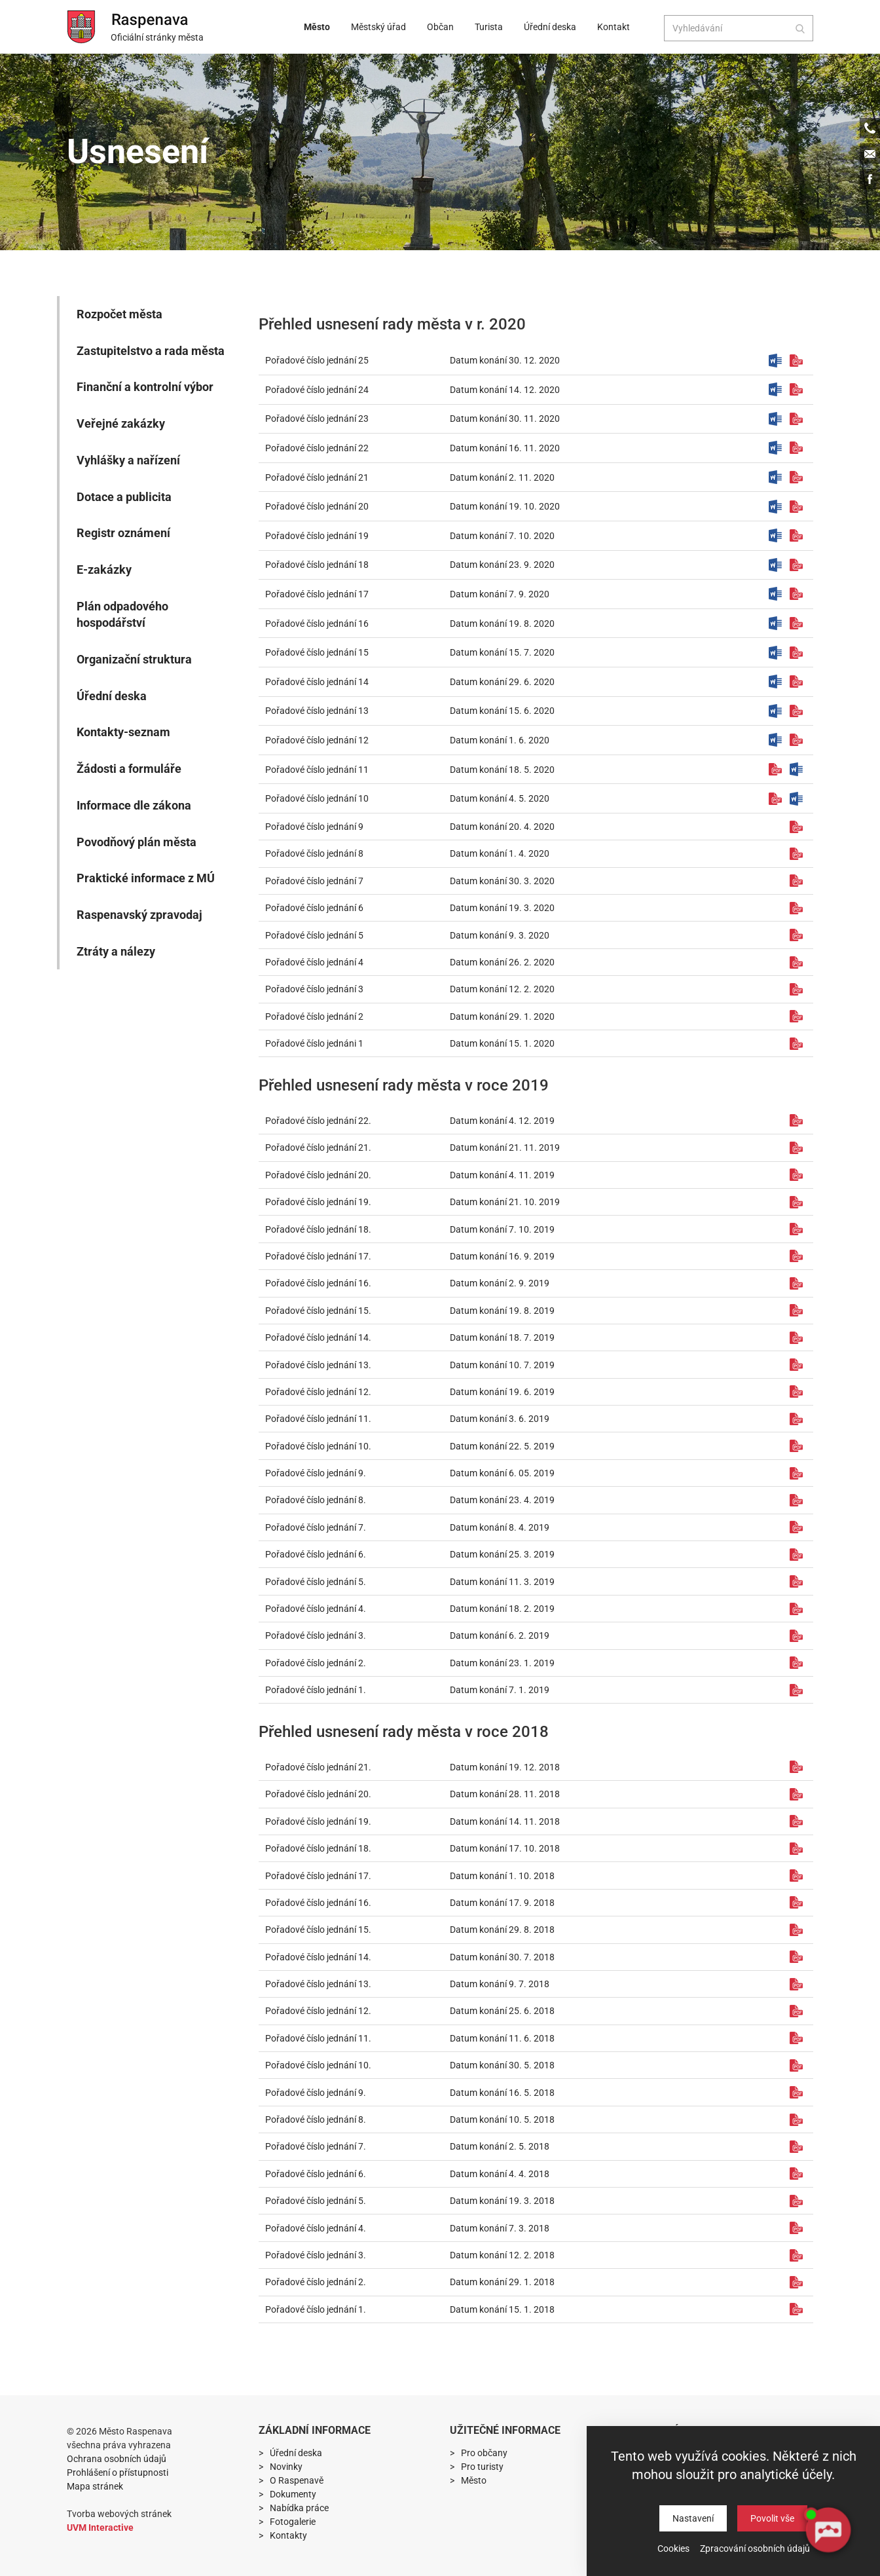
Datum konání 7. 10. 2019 (502, 1229)
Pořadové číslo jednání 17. (318, 1256)
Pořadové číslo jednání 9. (315, 1473)
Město (321, 27)
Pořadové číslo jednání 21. (318, 1147)
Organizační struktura (134, 659)
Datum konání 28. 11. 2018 (505, 1794)
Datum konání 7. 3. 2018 (499, 2228)
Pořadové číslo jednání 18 (317, 564)
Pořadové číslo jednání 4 (314, 962)
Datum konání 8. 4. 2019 (499, 1527)
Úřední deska (554, 27)
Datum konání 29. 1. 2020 (502, 1016)
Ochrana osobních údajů (116, 2459)
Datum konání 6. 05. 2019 (502, 1473)
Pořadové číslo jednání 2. (315, 1663)
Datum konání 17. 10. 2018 (505, 1848)
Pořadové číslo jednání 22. (318, 1120)
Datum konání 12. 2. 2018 (502, 2255)
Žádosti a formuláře (129, 768)
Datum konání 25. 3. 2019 (502, 1554)
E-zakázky (104, 569)
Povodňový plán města (136, 842)
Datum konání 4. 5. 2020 (499, 798)
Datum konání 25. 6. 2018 (502, 2011)
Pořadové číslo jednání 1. (315, 1690)
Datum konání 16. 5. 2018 (502, 2092)
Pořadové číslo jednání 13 (317, 710)
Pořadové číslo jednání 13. (318, 1365)
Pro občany (484, 2453)
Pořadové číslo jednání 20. (318, 1175)
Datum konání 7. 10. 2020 (502, 536)
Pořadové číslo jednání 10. (318, 1446)
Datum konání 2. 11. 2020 (502, 477)
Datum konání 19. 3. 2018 (502, 2200)
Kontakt (613, 27)
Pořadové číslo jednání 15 (317, 652)
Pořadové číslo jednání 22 (317, 448)
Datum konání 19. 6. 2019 (502, 1392)
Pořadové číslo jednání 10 (317, 798)
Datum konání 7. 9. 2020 (499, 594)
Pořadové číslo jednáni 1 (314, 1043)
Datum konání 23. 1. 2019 (502, 1663)
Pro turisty (482, 2466)
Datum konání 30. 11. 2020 (505, 418)
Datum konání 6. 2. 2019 (499, 1635)
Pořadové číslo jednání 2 (314, 1016)
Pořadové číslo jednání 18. (318, 1229)
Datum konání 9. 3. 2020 (499, 935)
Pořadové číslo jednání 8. (315, 1500)
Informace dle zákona (134, 805)
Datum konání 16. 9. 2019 (502, 1256)
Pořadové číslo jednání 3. (315, 1635)
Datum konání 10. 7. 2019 (502, 1365)
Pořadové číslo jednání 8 (314, 853)
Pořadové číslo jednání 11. (318, 1418)
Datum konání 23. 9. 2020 (502, 564)
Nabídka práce (299, 2508)
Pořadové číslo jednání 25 (317, 360)
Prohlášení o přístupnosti (117, 2472)
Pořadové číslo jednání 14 (317, 682)
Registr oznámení (123, 533)
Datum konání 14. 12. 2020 (505, 389)
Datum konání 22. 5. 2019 (502, 1446)
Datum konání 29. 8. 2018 (502, 1929)
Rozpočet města (119, 314)
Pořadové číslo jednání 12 (317, 740)
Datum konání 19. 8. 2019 (502, 1310)
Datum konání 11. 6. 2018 (502, 2038)
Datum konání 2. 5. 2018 (499, 2146)
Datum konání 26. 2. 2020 (502, 962)
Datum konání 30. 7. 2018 (502, 1957)
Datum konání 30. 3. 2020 (502, 881)
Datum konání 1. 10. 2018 (502, 1876)
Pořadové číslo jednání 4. (315, 1608)
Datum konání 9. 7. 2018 (499, 1984)
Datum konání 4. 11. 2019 (502, 1175)
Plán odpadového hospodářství (122, 614)
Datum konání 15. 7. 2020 (502, 652)
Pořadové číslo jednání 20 (317, 506)
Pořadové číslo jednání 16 (317, 623)
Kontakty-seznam (123, 732)
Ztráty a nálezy (116, 951)
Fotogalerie (293, 2521)
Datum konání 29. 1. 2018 (502, 2282)
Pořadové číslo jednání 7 (314, 881)
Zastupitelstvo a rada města (151, 351)
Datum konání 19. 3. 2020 (502, 908)
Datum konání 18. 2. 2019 (502, 1608)
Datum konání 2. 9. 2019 (499, 1283)
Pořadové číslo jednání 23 (317, 418)
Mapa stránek (95, 2486)
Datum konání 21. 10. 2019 (505, 1202)
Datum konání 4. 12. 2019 (502, 1120)
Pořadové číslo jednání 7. (315, 1527)
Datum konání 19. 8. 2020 (502, 623)
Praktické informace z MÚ (146, 878)
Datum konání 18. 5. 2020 (502, 769)
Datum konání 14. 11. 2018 (505, 1821)
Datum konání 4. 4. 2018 (499, 2174)
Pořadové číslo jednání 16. (318, 1283)
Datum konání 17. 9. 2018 (502, 1902)
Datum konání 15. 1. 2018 (502, 2309)
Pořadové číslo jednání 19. (318, 1202)
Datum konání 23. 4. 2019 (502, 1500)
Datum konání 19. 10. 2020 (505, 506)
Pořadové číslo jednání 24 (317, 389)
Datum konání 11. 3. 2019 (502, 1582)
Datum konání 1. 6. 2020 (499, 740)
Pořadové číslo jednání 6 (314, 908)
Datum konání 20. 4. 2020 (502, 826)
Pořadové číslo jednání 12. (318, 1392)
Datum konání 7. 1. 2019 (499, 1690)
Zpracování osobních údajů (755, 2548)
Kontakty (288, 2535)
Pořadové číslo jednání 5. (315, 1582)
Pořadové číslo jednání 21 (317, 477)
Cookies (673, 2548)
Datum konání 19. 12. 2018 (505, 1767)
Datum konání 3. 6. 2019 (499, 1418)
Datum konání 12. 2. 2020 (502, 989)
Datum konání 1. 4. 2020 (499, 853)
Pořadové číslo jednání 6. (315, 1554)
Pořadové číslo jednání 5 (314, 935)
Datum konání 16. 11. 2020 (505, 448)
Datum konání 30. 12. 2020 (505, 360)
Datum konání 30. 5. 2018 (502, 2065)
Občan (444, 27)
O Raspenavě (296, 2480)
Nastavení (693, 2518)
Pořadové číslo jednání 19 (317, 536)
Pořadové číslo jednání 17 (317, 594)
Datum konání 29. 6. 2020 (502, 682)
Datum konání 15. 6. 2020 (502, 710)
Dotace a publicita (124, 497)
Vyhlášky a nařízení (128, 460)
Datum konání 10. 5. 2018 (502, 2119)
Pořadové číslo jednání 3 (314, 989)
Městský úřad (382, 27)
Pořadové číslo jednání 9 (314, 826)
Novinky (286, 2466)
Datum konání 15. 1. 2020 (502, 1043)
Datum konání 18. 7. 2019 (502, 1337)
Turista (493, 27)
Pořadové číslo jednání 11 (317, 769)
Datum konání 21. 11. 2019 (505, 1147)
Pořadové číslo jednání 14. (318, 1337)
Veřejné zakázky (121, 423)
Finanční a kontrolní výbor (145, 387)
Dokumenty (293, 2494)
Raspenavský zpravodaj (139, 915)
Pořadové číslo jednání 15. (318, 1310)
